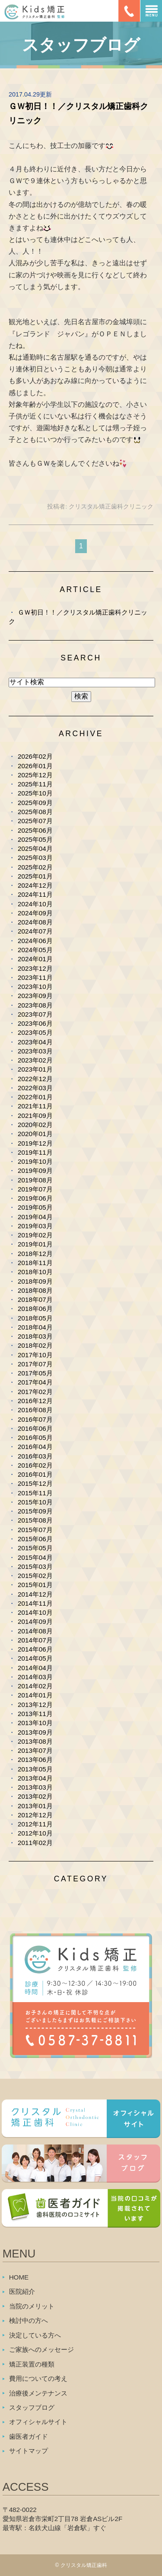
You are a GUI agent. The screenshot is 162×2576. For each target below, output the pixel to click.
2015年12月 (35, 1483)
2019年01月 (35, 1244)
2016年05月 (35, 1437)
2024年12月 (35, 885)
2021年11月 (35, 1106)
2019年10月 (35, 1161)
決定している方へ (35, 2335)
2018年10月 (35, 1271)
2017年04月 (35, 1382)
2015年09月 (35, 1511)
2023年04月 (35, 1042)
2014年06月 (35, 1649)
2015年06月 (35, 1538)
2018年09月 (35, 1281)
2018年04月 (35, 1327)
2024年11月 (35, 894)
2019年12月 (35, 1143)
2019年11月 (35, 1152)
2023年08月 (35, 1005)
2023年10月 (35, 986)
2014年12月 (35, 1594)
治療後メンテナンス (38, 2393)
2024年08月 (35, 922)
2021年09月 (35, 1115)
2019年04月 (35, 1216)
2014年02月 (35, 1686)
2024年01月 (35, 959)
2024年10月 (35, 904)
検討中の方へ (28, 2320)
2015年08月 (35, 1520)
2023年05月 (35, 1032)
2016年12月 (35, 1400)
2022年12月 (35, 1078)
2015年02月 (35, 1575)
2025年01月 (35, 876)
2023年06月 (35, 1023)
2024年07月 (35, 931)
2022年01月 (35, 1097)
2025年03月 (35, 857)
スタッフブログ (31, 2407)
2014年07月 (35, 1640)
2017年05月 (35, 1373)
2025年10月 (35, 793)
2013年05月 (35, 1769)
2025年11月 (35, 784)
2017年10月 (35, 1355)
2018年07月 (35, 1299)
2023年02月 (35, 1060)
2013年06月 (35, 1759)
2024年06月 (35, 940)
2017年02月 (35, 1391)
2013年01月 (35, 1806)
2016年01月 (35, 1474)
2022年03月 (35, 1088)
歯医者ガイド (28, 2436)
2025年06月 (35, 830)
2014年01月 (35, 1695)
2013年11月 (35, 1713)
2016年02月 (35, 1465)
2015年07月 (35, 1529)
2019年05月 (35, 1207)
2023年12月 (35, 968)
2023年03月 (35, 1051)
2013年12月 (35, 1704)
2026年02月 (35, 756)
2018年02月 (35, 1345)
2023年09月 (35, 995)
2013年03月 (35, 1787)
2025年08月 (35, 811)
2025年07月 (35, 820)
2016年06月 (35, 1428)
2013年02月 (35, 1796)
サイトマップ (28, 2450)
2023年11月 (35, 977)
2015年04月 (35, 1557)
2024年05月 (35, 949)
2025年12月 (35, 775)
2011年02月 (35, 1842)
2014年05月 (35, 1658)
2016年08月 (35, 1410)
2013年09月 (35, 1732)
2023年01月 (35, 1069)
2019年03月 (35, 1226)
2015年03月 (35, 1566)
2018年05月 (35, 1318)
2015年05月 (35, 1548)
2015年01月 (35, 1584)
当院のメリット (31, 2306)
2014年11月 (35, 1603)
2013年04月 (35, 1778)
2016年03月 (35, 1456)
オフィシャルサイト (38, 2421)
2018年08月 (35, 1290)
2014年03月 (35, 1677)
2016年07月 (35, 1419)
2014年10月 (35, 1612)
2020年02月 (35, 1124)
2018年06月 (35, 1308)
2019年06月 (35, 1198)
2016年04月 (35, 1446)
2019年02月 (35, 1235)
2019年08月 (35, 1180)
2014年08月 (35, 1631)
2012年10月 (35, 1833)
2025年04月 (35, 848)
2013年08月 (35, 1741)
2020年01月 (35, 1133)
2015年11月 (35, 1493)
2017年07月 (35, 1364)
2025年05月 (35, 839)
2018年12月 (35, 1253)
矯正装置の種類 (31, 2364)
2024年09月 (35, 913)
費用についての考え (38, 2378)
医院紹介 (22, 2291)
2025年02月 (35, 867)
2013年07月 (35, 1750)
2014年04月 (35, 1667)
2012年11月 (35, 1824)
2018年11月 (35, 1262)
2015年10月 (35, 1502)
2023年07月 (35, 1014)
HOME (19, 2277)
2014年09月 (35, 1621)
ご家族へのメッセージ (41, 2349)
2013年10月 (35, 1722)
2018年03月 (35, 1336)
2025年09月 (35, 802)
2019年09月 (35, 1170)
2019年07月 (35, 1189)
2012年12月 (35, 1815)
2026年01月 (35, 766)
